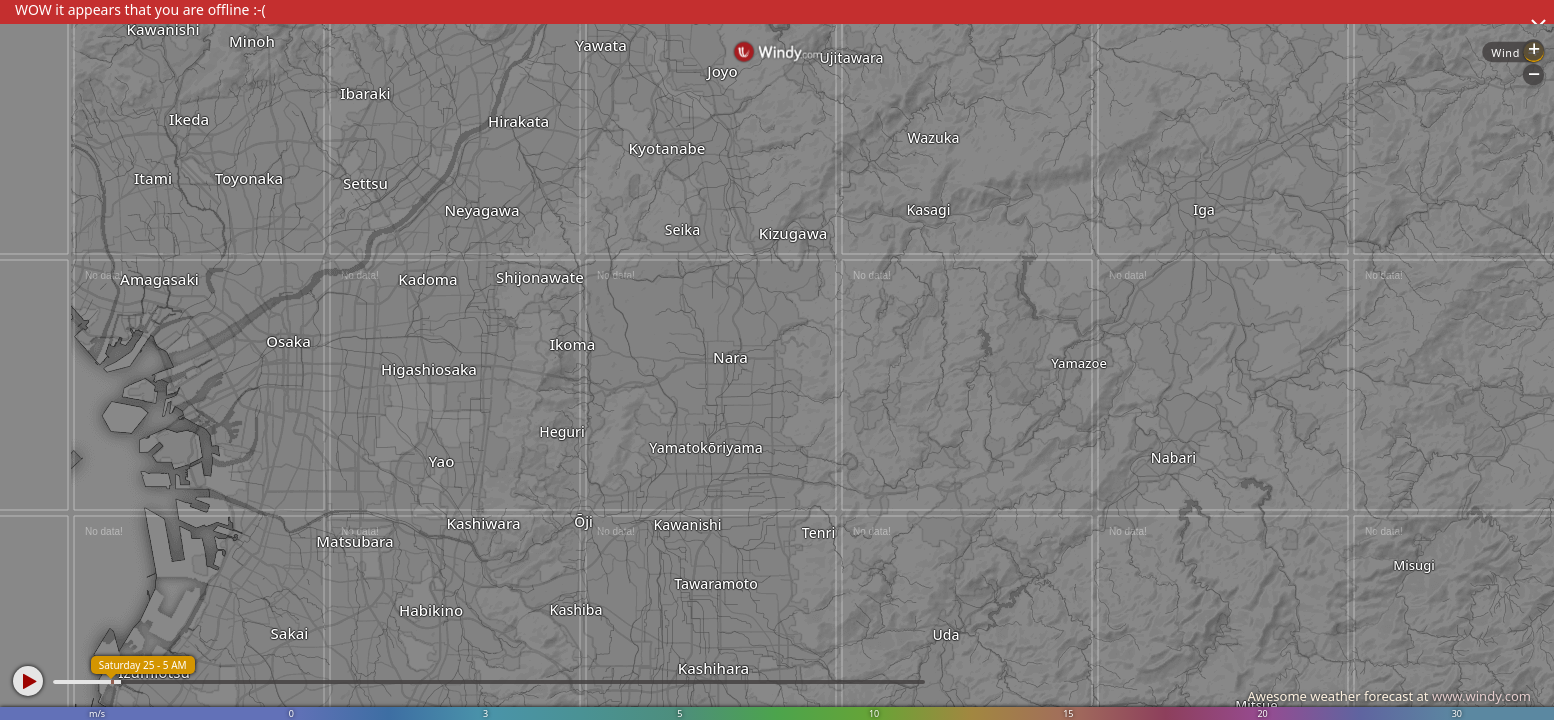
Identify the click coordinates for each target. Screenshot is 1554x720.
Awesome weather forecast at (1389, 696)
